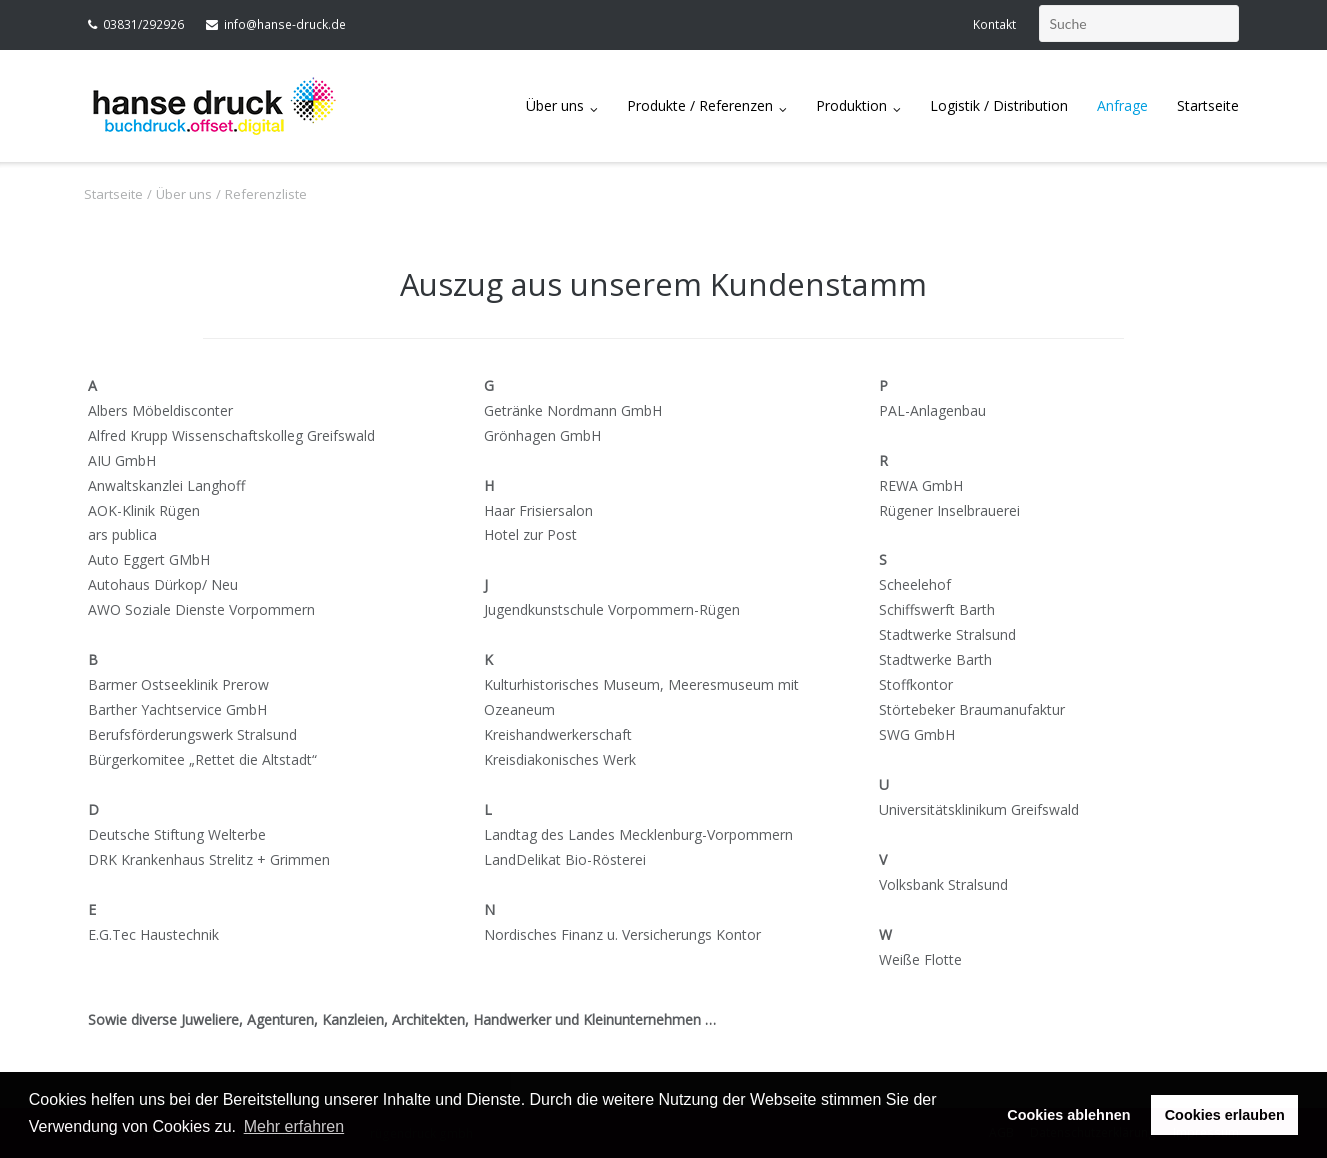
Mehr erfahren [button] (294, 1126)
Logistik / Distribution (999, 105)
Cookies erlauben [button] (1225, 1115)
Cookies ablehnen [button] (1068, 1115)
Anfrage (1122, 105)
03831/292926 (143, 24)
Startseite (1208, 105)
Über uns (555, 105)
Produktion (851, 105)
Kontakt (994, 24)
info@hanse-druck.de (285, 24)
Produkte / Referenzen (700, 105)
